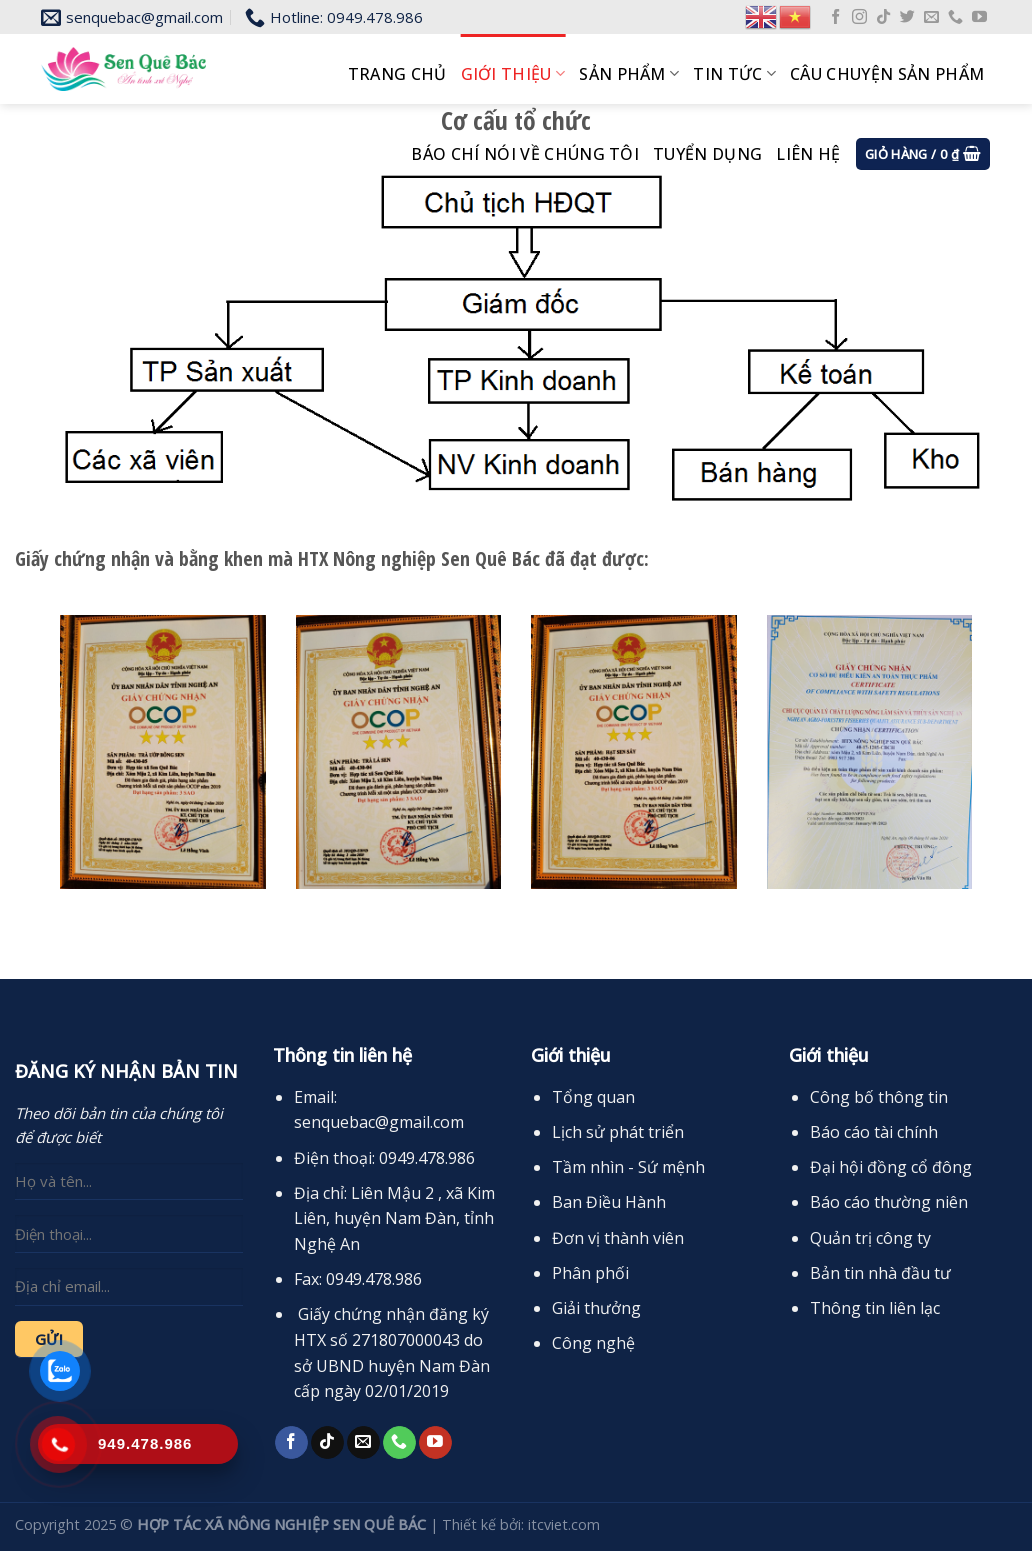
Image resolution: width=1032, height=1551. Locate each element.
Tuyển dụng (707, 154)
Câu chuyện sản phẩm (887, 74)
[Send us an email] (931, 17)
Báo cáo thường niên (889, 1202)
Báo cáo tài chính (874, 1132)
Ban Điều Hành (609, 1202)
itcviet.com (564, 1524)
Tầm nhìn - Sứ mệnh (628, 1167)
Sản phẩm (629, 74)
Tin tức (734, 74)
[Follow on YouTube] (979, 17)
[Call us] (955, 17)
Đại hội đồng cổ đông (891, 1167)
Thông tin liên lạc (875, 1308)
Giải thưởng (596, 1308)
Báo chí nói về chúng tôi (525, 154)
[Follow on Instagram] (859, 17)
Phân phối (590, 1273)
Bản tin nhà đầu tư (880, 1273)
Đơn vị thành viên (618, 1238)
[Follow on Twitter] (907, 17)
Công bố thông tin (879, 1097)
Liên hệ (808, 154)
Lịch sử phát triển (618, 1132)
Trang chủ (397, 74)
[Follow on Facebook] (835, 17)
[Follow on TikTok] (883, 17)
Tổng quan (593, 1097)
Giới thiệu (513, 74)
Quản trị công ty (870, 1238)
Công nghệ (593, 1343)
